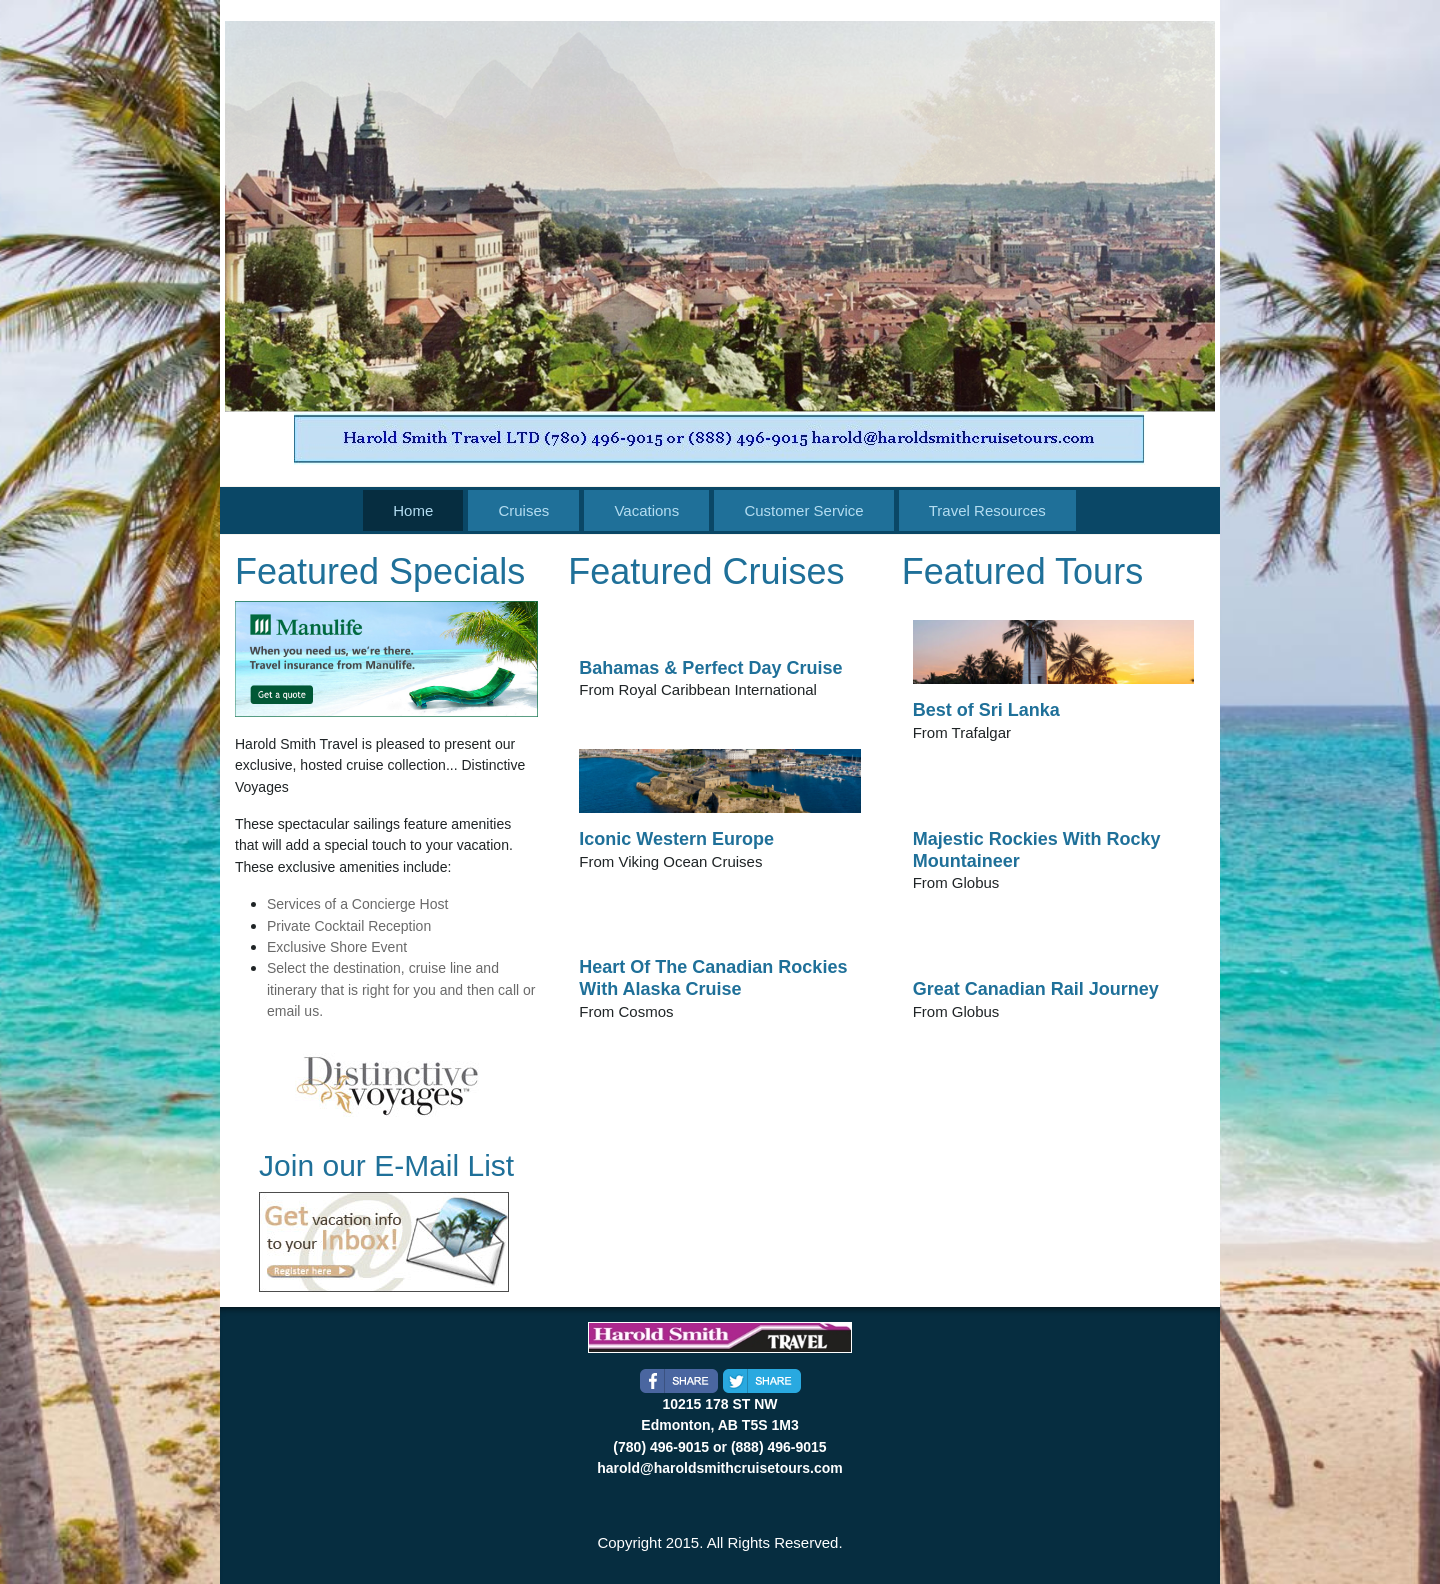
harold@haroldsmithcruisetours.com (719, 1468)
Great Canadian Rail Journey (1036, 989)
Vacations (646, 510)
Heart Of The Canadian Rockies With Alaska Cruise (713, 978)
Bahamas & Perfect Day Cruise (710, 668)
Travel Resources (987, 510)
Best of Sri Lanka (986, 710)
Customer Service (803, 510)
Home (413, 510)
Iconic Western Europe (676, 839)
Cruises (523, 510)
